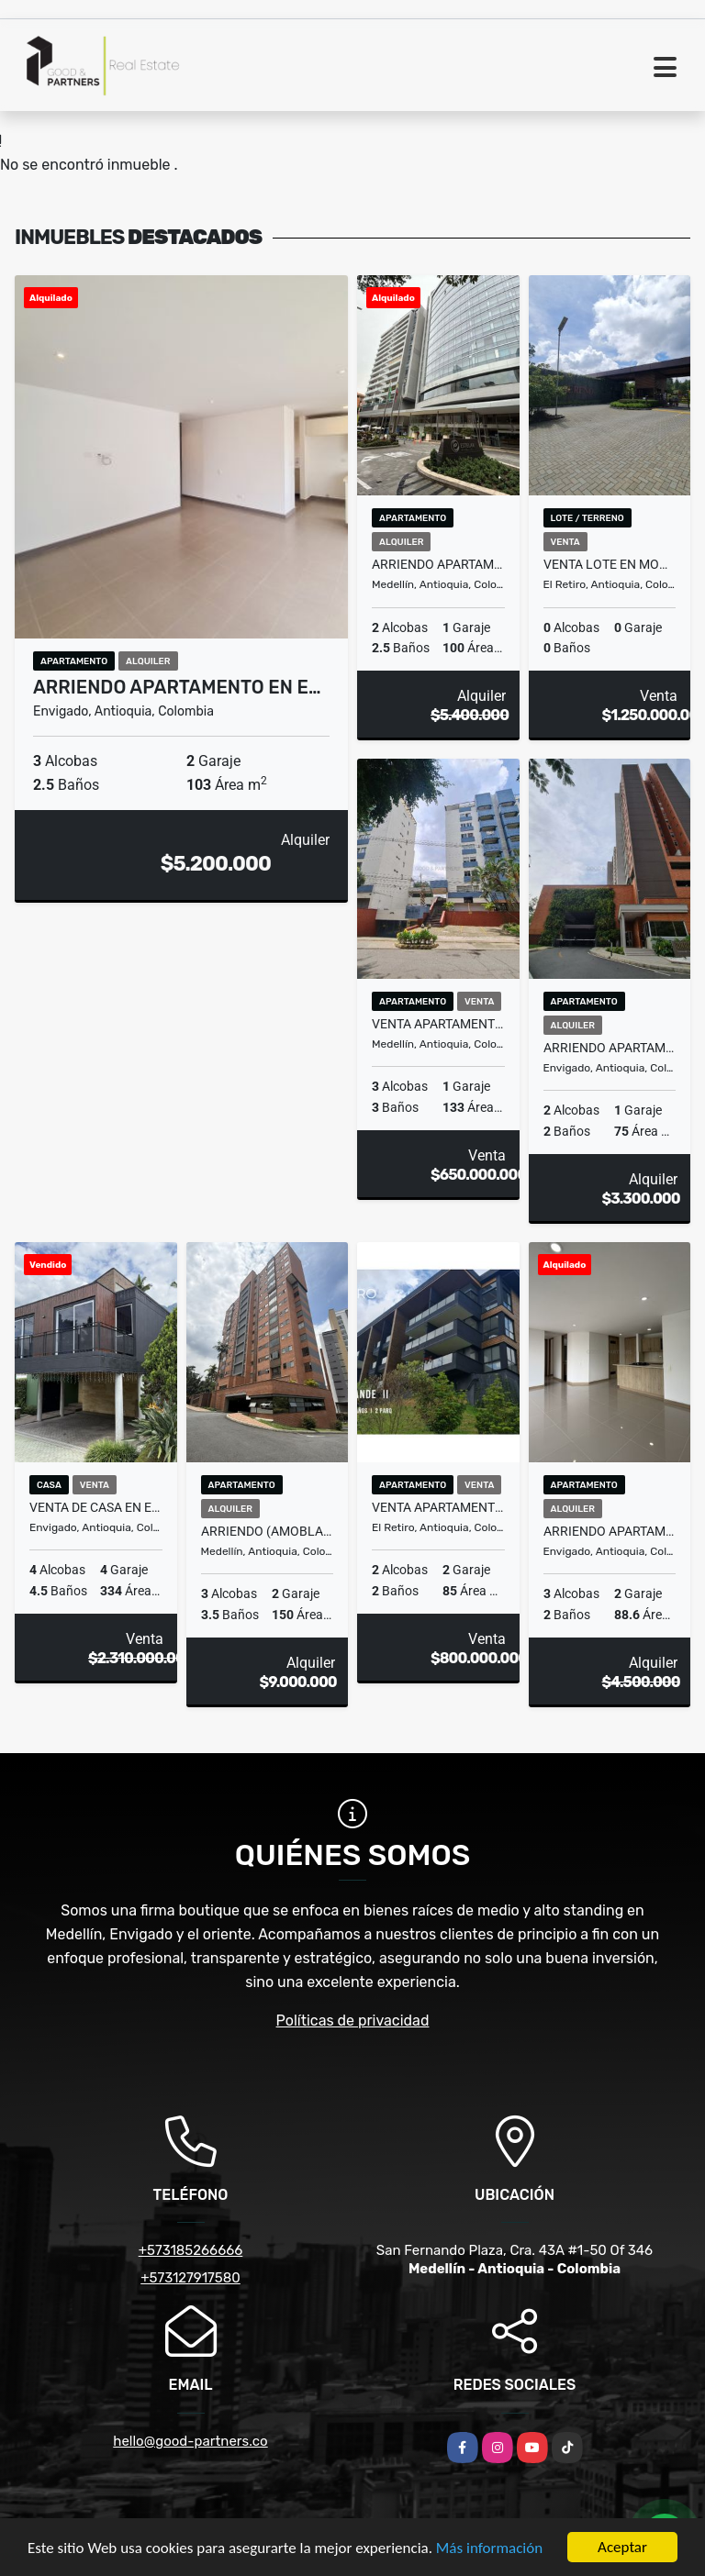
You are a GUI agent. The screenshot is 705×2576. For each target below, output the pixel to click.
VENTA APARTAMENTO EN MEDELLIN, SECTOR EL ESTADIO (438, 1023)
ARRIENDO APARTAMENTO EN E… (177, 687)
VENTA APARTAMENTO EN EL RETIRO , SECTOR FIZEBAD (438, 1507)
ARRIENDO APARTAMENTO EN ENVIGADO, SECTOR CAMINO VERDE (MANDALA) (610, 1047)
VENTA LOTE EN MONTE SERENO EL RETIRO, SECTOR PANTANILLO (610, 564)
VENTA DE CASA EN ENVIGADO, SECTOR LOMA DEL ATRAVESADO (95, 1507)
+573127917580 (190, 2278)
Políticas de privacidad (353, 2020)
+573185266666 (191, 2250)
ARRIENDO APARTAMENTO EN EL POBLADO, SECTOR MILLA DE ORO (438, 564)
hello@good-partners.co (190, 2441)
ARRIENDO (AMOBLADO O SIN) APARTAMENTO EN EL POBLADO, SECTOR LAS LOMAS (267, 1531)
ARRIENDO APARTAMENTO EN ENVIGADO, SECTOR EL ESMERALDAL (610, 1531)
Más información (489, 2549)
